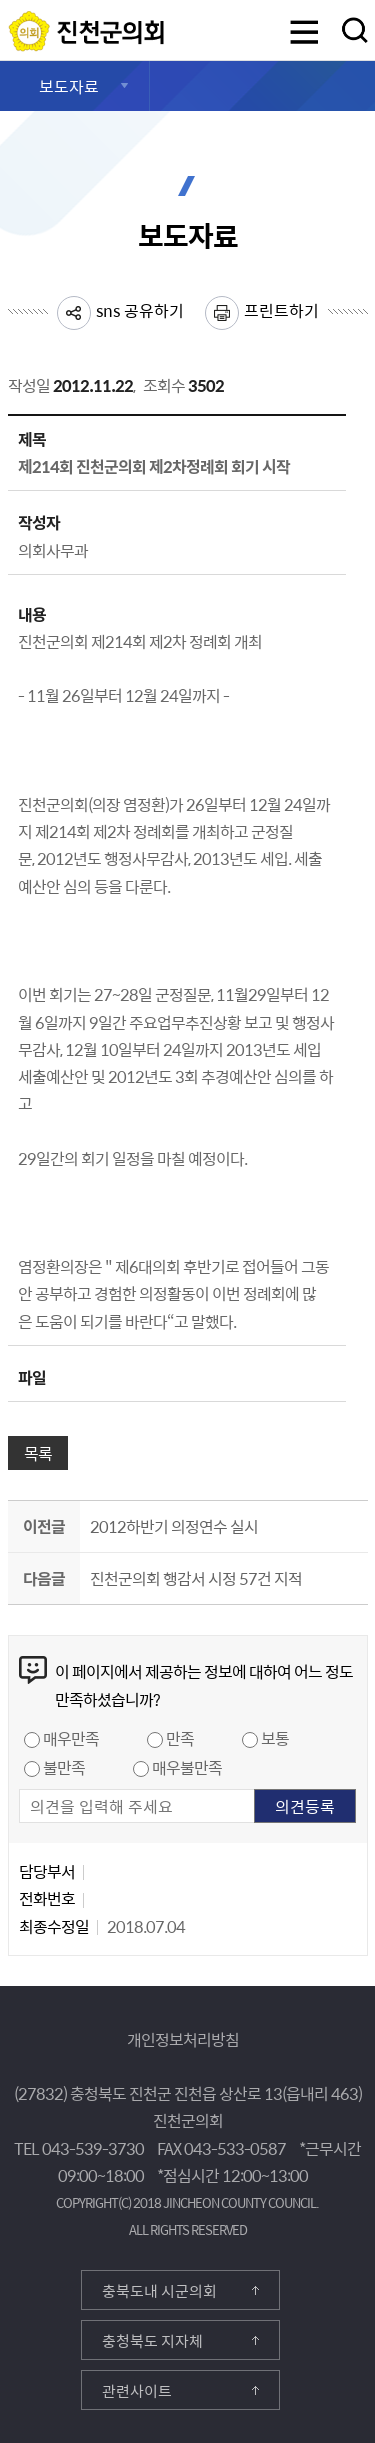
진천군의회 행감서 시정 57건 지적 (196, 1578)
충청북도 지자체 (152, 2341)
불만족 (64, 1767)
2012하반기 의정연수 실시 (174, 1526)
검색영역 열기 (354, 30)
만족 (180, 1738)
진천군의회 (13, 23)
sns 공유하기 (140, 310)
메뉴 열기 (304, 34)
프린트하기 (281, 310)
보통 (275, 1738)
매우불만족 (187, 1767)
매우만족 (71, 1738)
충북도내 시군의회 (159, 2291)
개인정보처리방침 (183, 2039)
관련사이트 (137, 2391)
